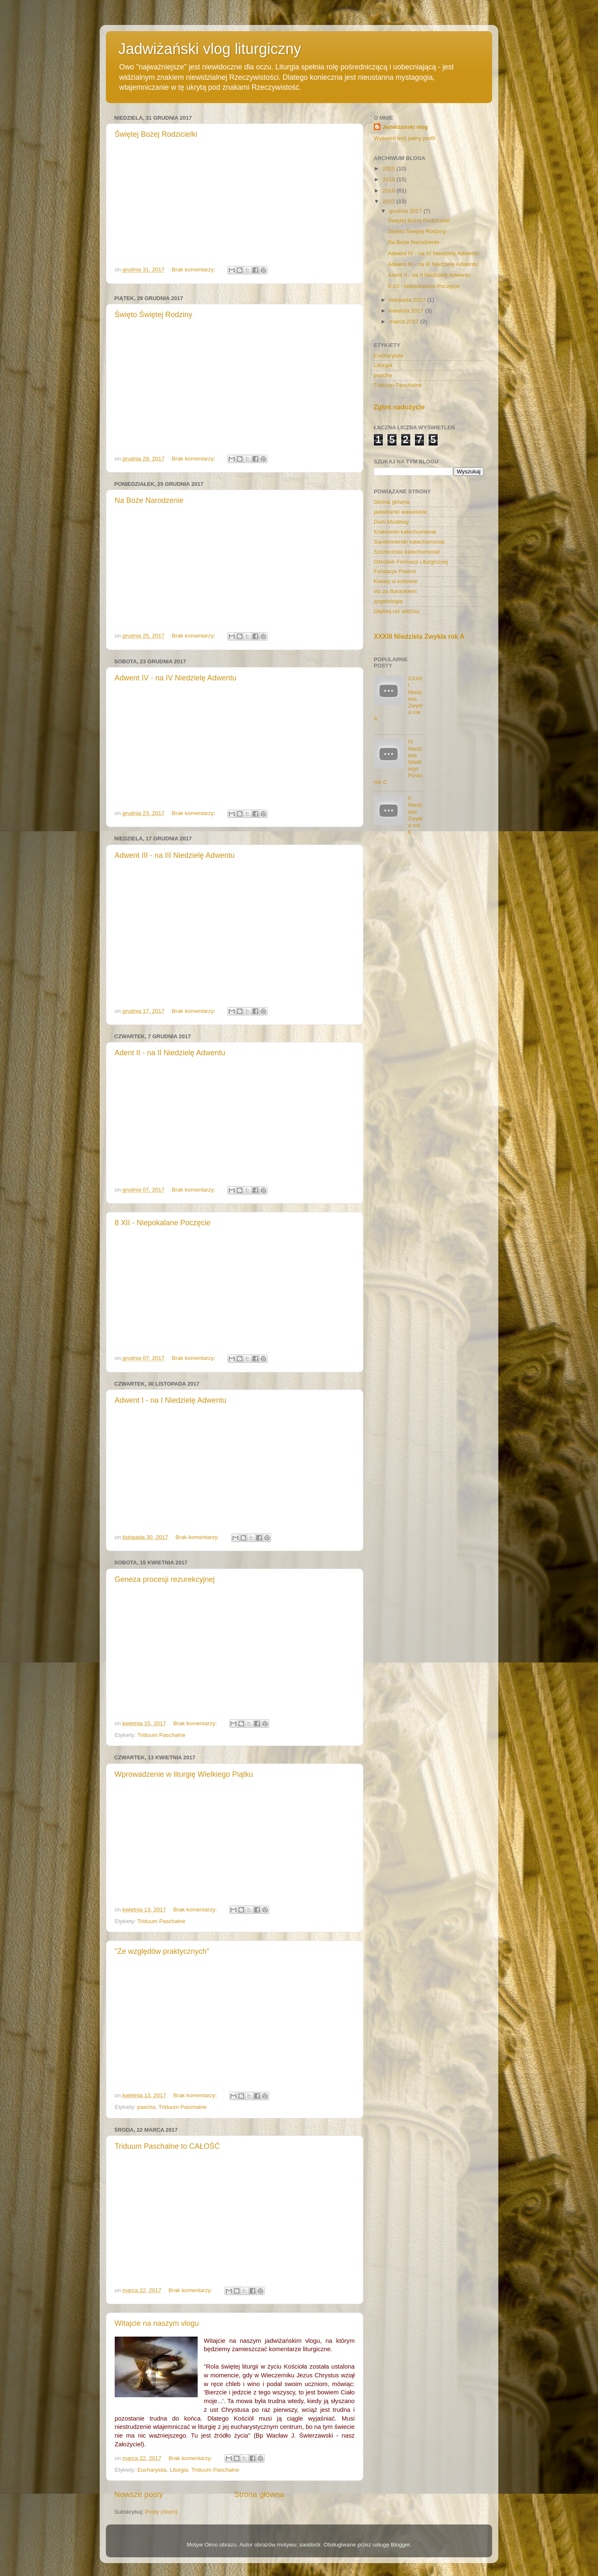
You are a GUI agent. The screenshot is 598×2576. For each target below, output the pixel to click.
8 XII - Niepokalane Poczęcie (163, 1223)
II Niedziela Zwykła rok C (415, 815)
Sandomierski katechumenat (409, 542)
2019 (389, 179)
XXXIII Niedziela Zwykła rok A (419, 636)
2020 (389, 168)
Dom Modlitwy (391, 522)
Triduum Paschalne (161, 1735)
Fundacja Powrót (395, 571)
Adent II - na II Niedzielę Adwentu (170, 1053)
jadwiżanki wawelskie (400, 512)
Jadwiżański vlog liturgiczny (209, 48)
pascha (146, 2107)
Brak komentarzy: (194, 269)
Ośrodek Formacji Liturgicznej (411, 562)
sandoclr (309, 2545)
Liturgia (179, 2470)
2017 (389, 201)
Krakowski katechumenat (405, 532)
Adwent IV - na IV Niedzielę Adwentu (175, 678)
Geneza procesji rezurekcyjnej (165, 1579)
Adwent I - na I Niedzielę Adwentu (170, 1400)
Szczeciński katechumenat (407, 552)
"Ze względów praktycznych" (162, 1951)
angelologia (388, 601)
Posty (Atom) (161, 2512)
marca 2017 (404, 321)
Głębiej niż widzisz (396, 611)
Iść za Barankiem (395, 591)
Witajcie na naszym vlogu (157, 2323)
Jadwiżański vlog (405, 127)
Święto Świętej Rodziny (153, 314)
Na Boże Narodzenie (149, 500)
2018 (389, 190)
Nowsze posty (138, 2494)
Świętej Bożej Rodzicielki (156, 134)
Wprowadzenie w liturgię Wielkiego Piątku (184, 1774)
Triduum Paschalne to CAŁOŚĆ (167, 2146)
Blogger (400, 2545)
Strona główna (259, 2494)
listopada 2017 (408, 300)
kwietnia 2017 (407, 311)
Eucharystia (152, 2470)
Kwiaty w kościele (396, 581)
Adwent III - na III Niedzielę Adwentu (175, 855)
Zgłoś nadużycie (399, 407)
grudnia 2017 (406, 211)
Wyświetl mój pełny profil (404, 138)
